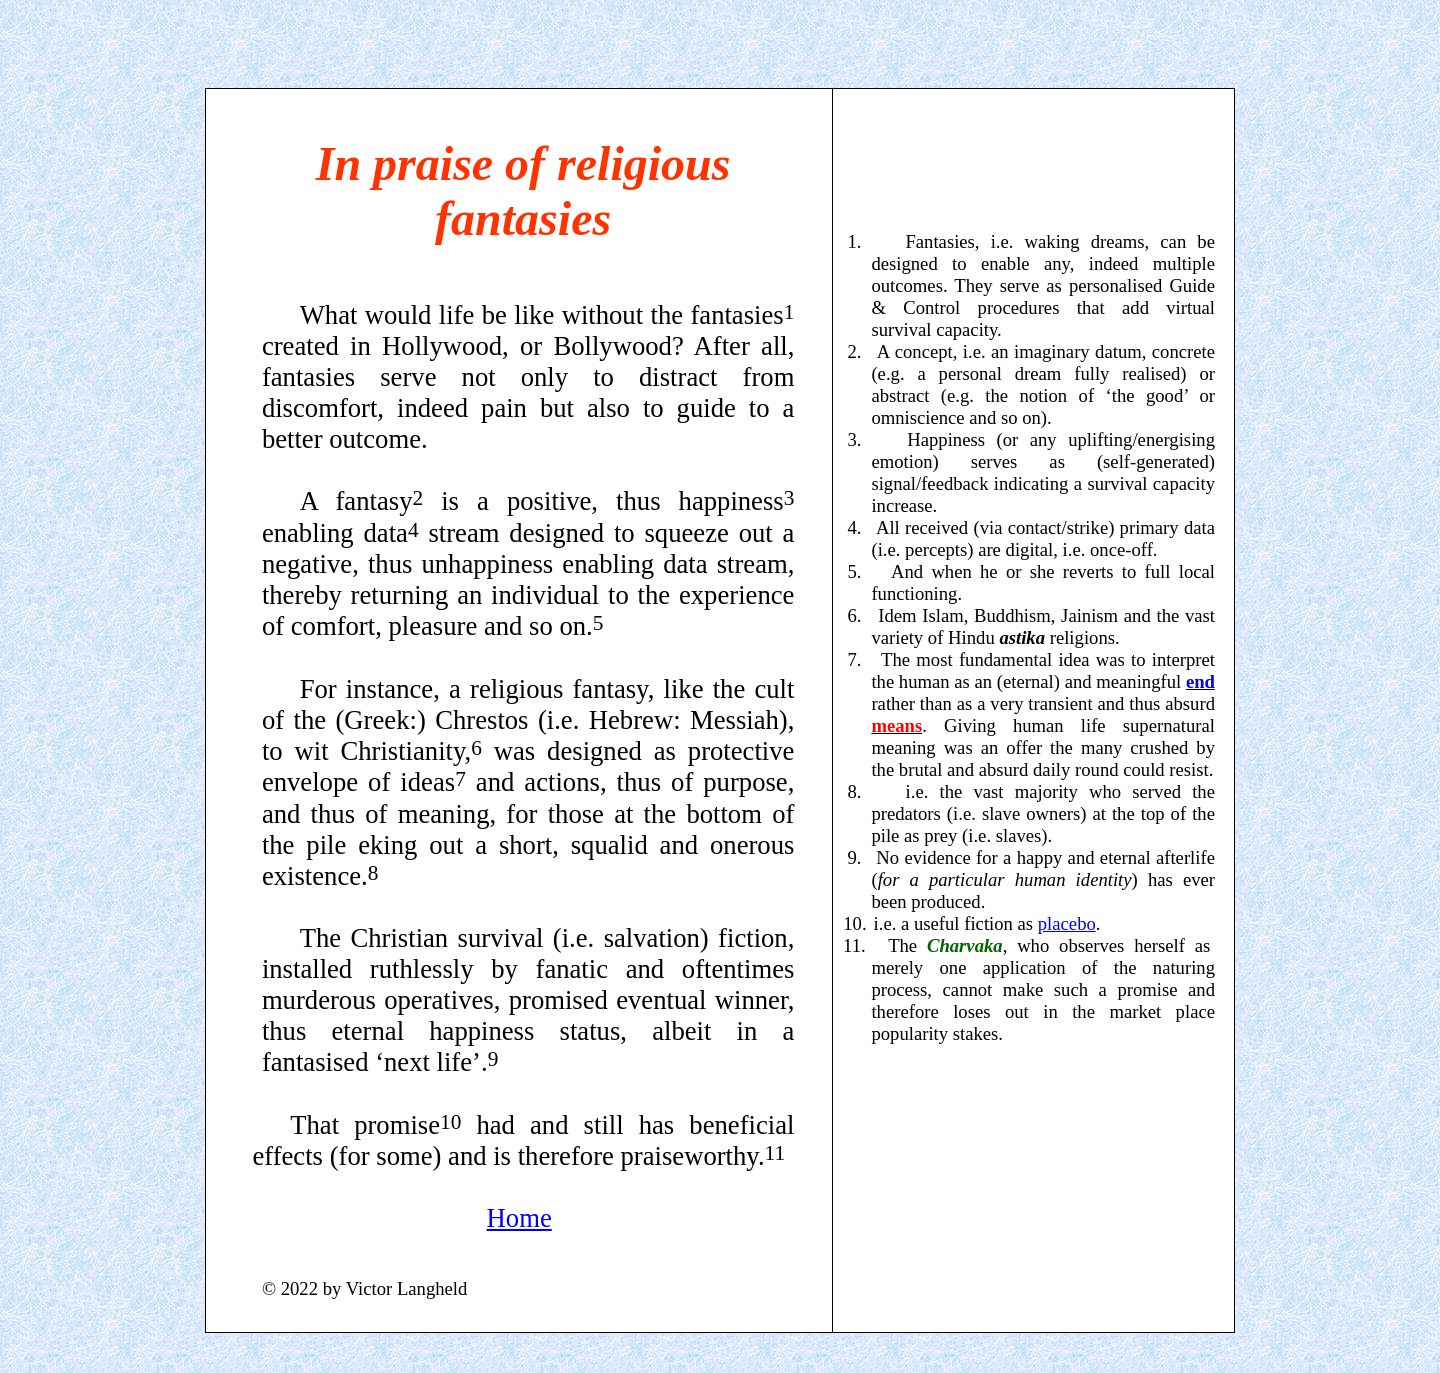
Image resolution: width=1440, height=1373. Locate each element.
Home (519, 1218)
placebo (1067, 923)
